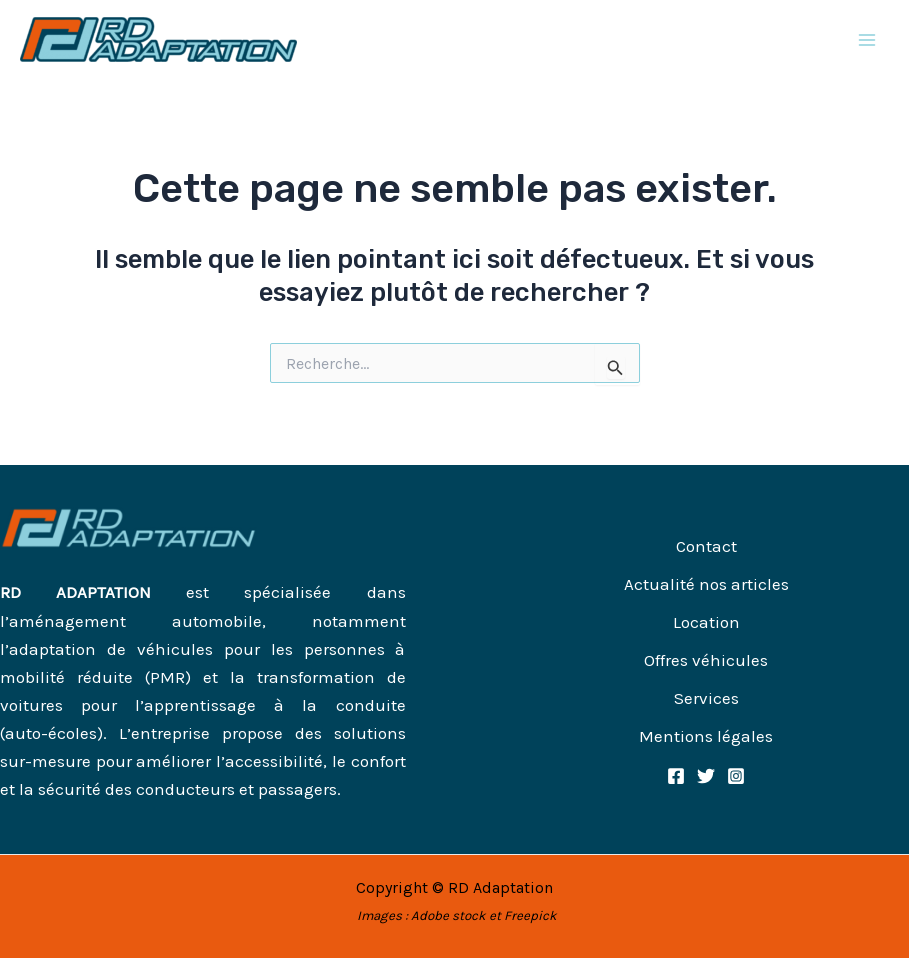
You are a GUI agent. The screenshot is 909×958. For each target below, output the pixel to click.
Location (706, 622)
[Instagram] (736, 776)
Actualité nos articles (706, 584)
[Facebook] (676, 776)
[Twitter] (706, 776)
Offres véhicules (706, 660)
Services (706, 698)
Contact (706, 546)
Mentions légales (706, 736)
